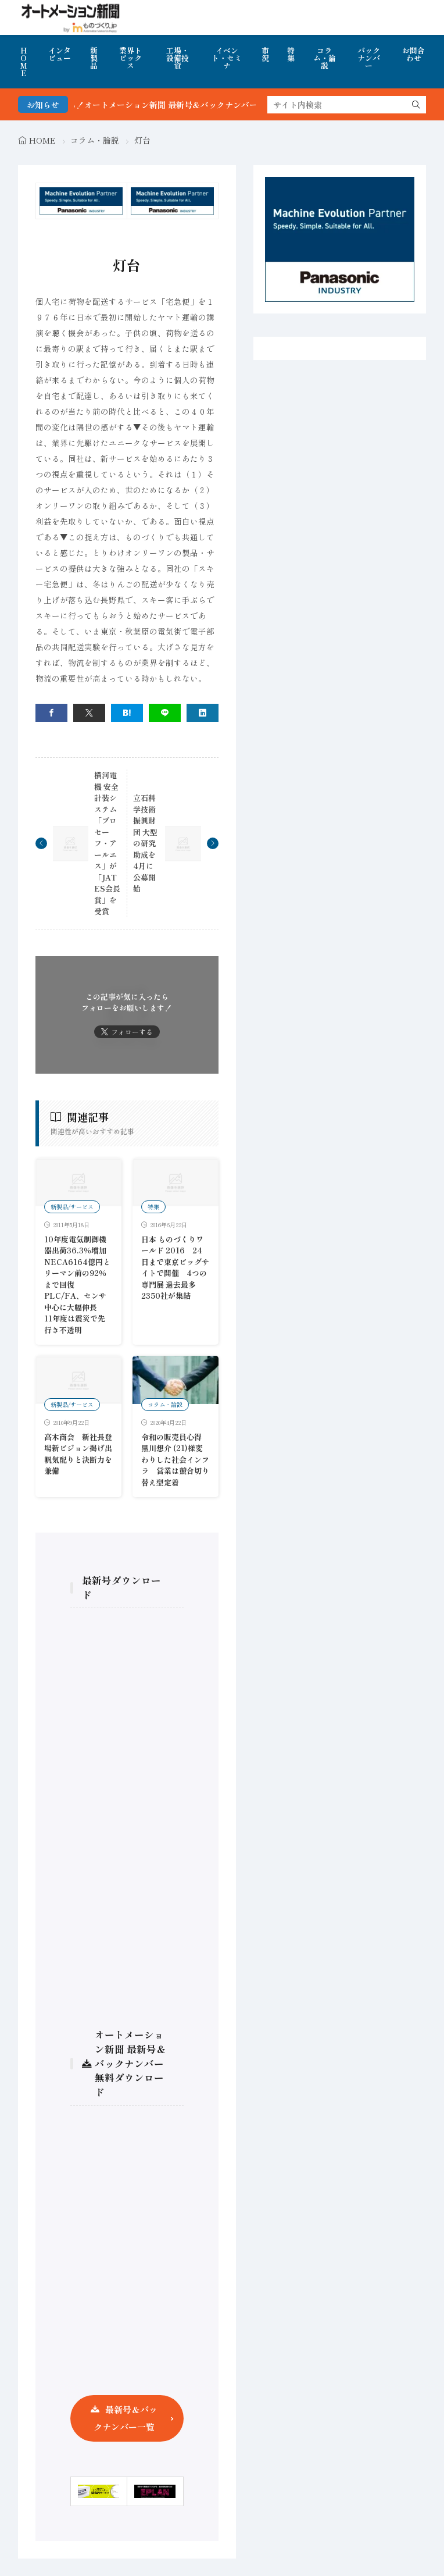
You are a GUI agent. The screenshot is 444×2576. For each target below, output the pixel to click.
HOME (23, 62)
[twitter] (89, 713)
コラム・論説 (324, 58)
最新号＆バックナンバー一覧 (125, 2418)
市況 (265, 54)
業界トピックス (130, 58)
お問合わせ (413, 54)
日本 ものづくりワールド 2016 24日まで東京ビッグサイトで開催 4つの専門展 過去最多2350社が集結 (175, 1268)
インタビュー (59, 54)
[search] (416, 105)
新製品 (94, 58)
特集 (291, 54)
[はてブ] (127, 713)
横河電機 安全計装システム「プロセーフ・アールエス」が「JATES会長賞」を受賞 (107, 843)
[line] (165, 713)
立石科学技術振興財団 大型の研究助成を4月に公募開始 (145, 843)
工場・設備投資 (177, 58)
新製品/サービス (72, 1206)
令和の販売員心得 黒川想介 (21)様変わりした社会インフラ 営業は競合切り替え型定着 (175, 1459)
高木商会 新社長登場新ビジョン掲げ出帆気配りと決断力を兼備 (78, 1454)
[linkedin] (203, 713)
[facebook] (51, 713)
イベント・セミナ (227, 58)
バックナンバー (368, 58)
